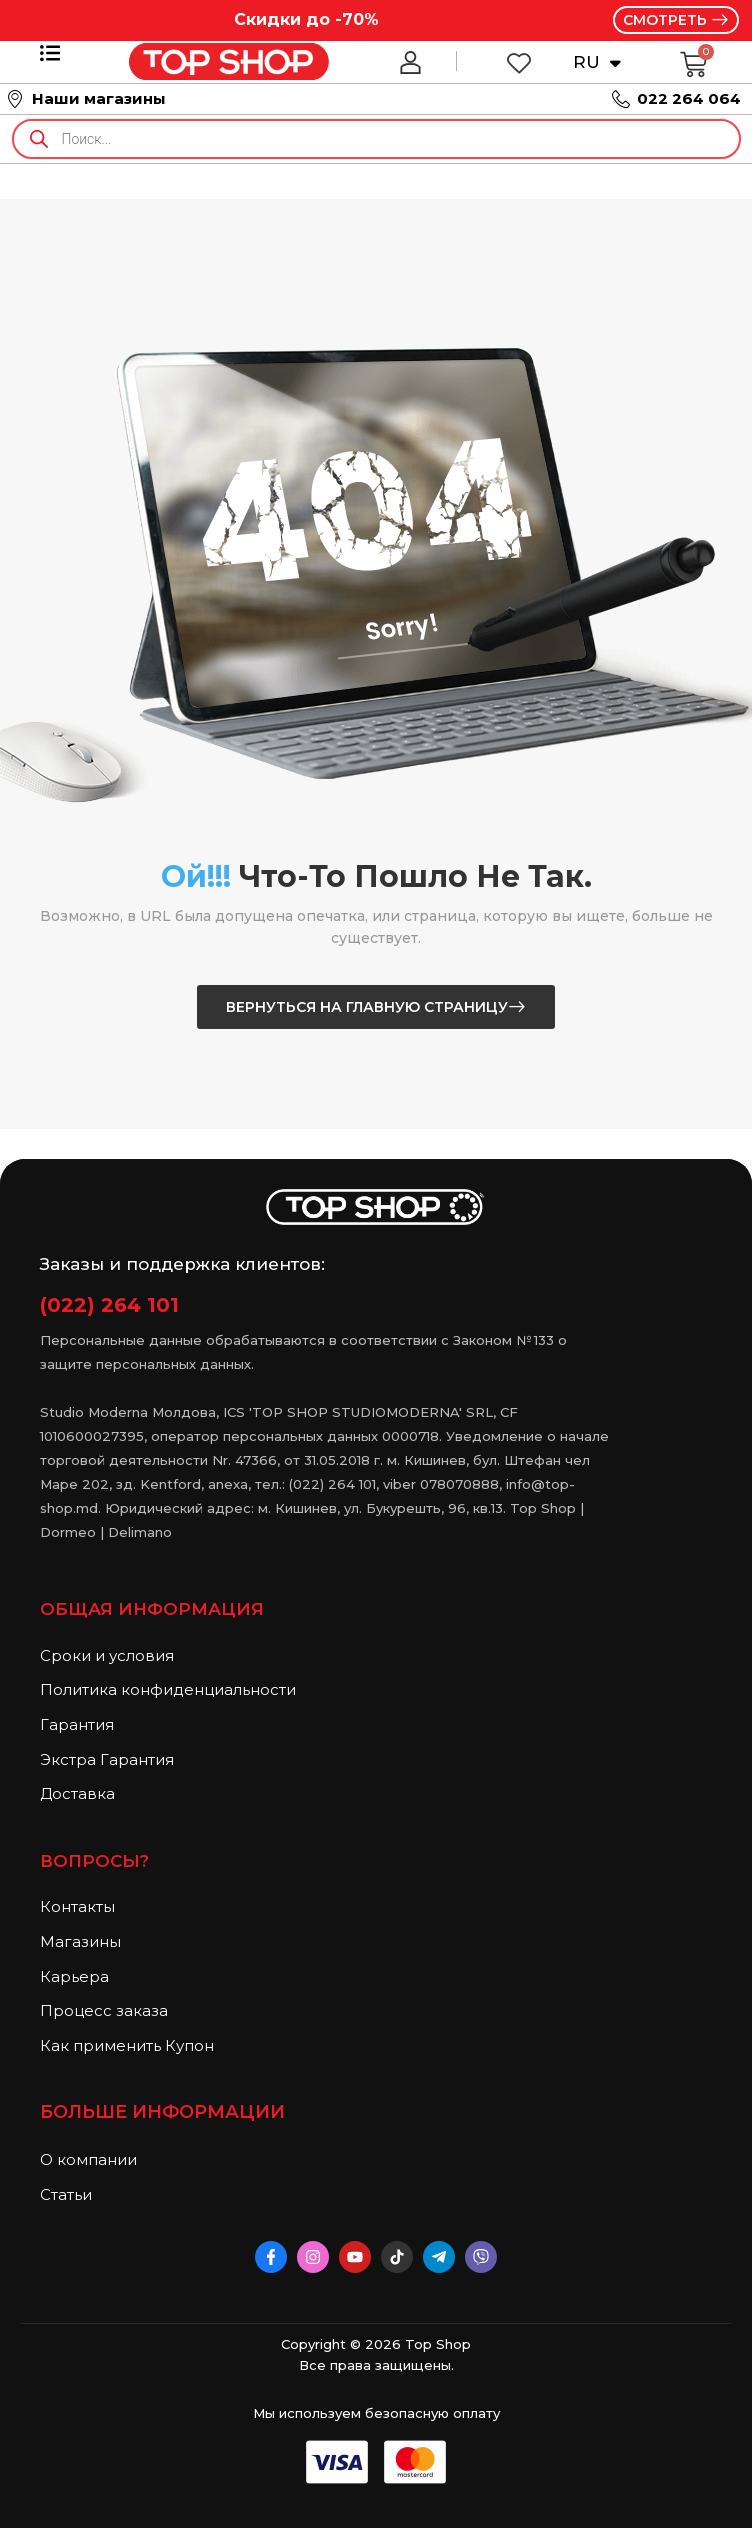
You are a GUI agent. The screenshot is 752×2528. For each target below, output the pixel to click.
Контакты (77, 1906)
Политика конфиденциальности (168, 1689)
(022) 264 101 (109, 1305)
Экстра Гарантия (107, 1759)
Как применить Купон (127, 2045)
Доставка (77, 1793)
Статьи (66, 2194)
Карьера (74, 1976)
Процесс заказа (104, 2010)
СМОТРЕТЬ (667, 20)
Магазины (80, 1941)
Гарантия (77, 1724)
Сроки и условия (107, 1655)
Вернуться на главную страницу (367, 1007)
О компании (88, 2159)
